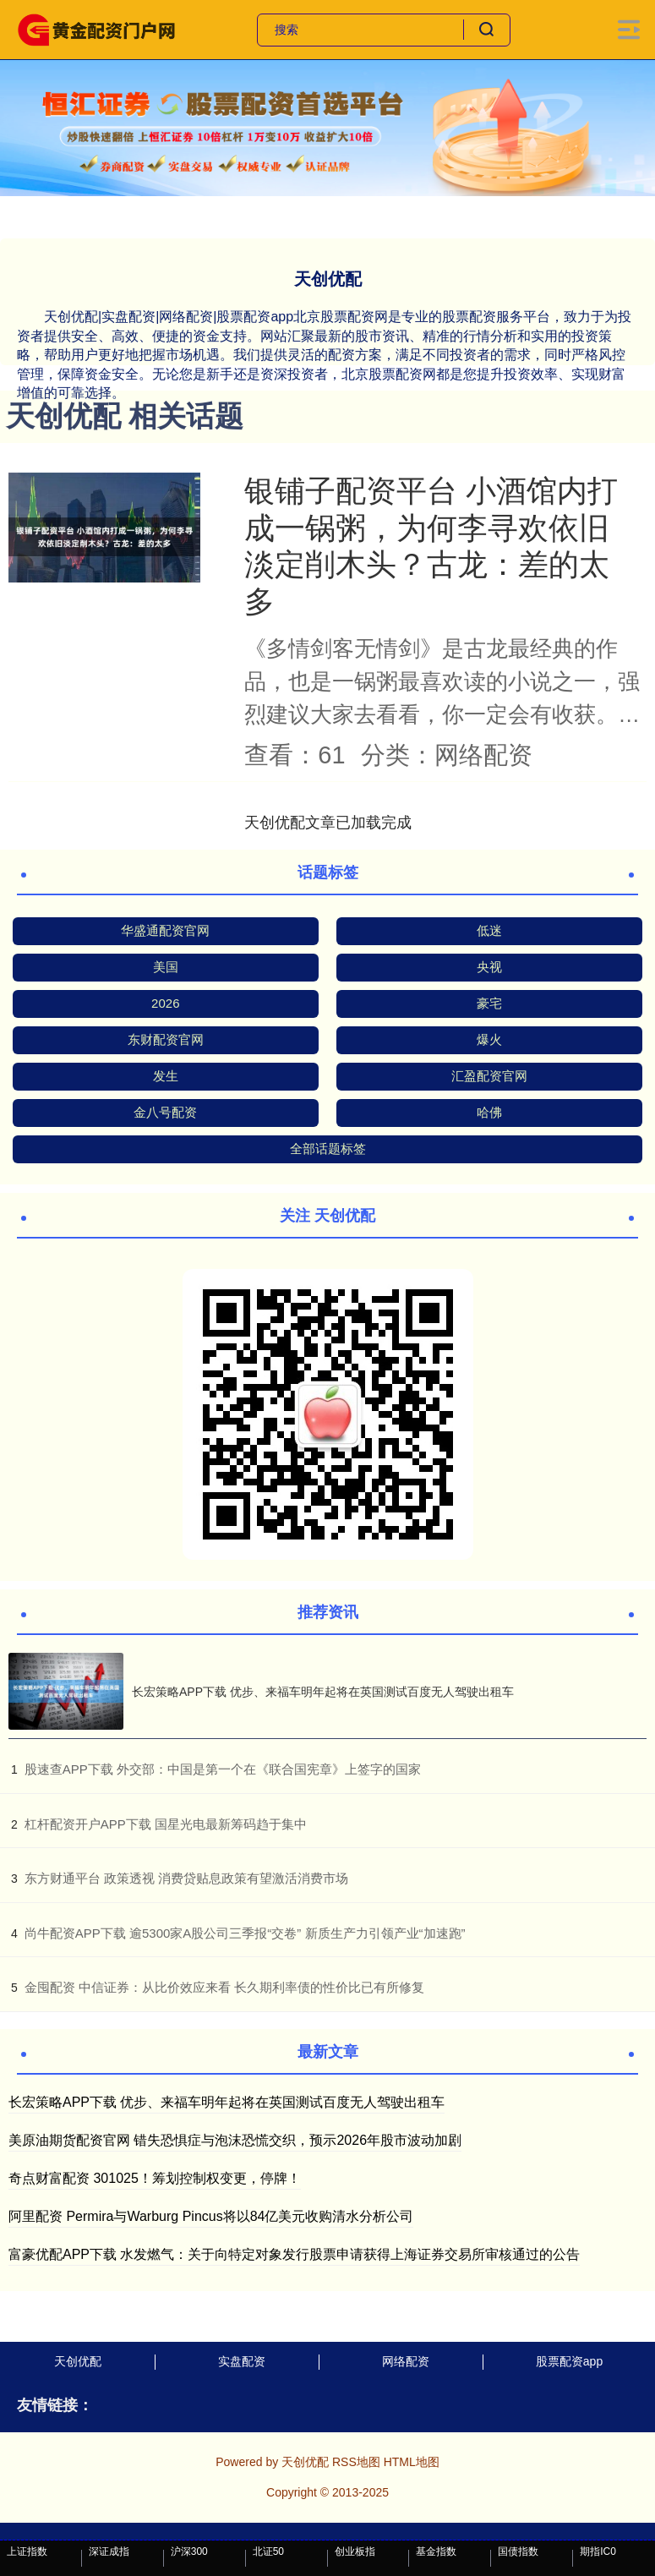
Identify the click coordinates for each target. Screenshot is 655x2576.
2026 (165, 1003)
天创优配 (77, 2361)
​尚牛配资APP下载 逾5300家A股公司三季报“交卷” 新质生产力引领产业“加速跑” (245, 1933)
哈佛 (489, 1112)
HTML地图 (411, 2462)
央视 (489, 967)
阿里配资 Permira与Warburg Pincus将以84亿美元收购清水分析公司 (210, 2216)
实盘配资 (241, 2361)
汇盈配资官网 (489, 1076)
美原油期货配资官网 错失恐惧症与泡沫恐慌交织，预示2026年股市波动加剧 (234, 2140)
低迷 (489, 930)
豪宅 (489, 1003)
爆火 (489, 1039)
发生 (165, 1076)
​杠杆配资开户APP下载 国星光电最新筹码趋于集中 (166, 1824)
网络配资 (405, 2361)
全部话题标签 (328, 1148)
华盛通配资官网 (165, 930)
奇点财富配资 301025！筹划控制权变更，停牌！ (154, 2178)
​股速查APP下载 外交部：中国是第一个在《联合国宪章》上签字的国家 (223, 1769)
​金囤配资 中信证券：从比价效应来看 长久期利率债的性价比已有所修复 (224, 1987)
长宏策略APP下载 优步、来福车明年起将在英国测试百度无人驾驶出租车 (323, 1691)
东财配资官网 (166, 1039)
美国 (165, 967)
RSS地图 (356, 2462)
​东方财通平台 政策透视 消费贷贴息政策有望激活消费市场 (186, 1878)
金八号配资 (165, 1112)
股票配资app (569, 2361)
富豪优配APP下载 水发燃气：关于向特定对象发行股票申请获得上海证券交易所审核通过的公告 (294, 2254)
